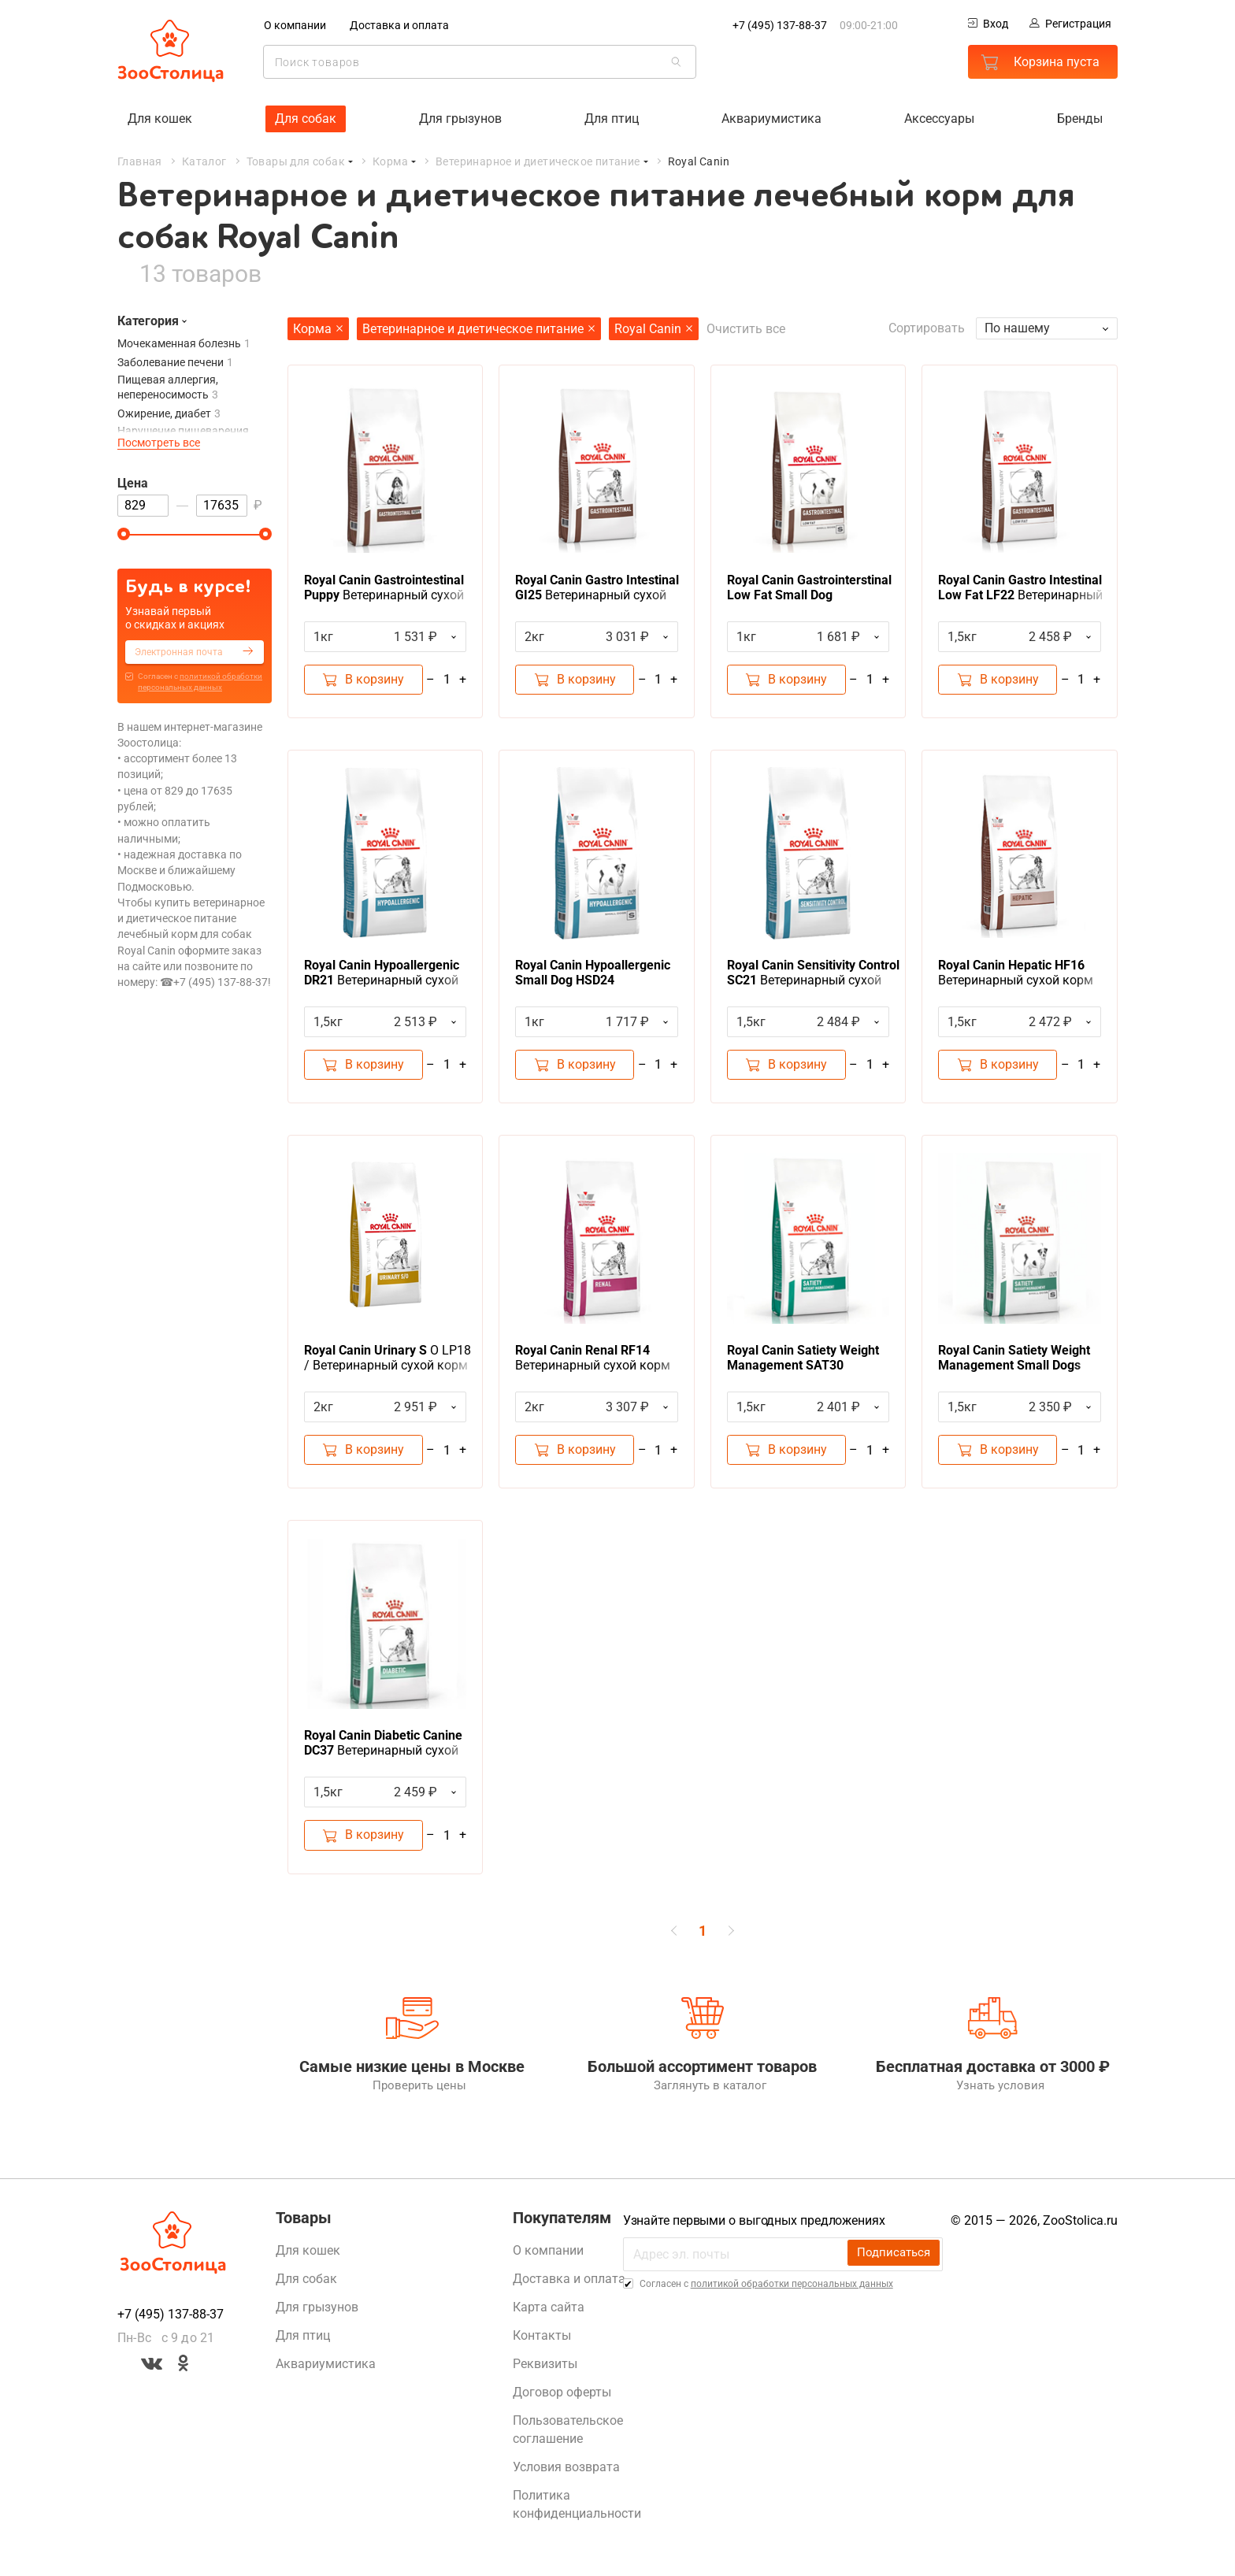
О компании (295, 25)
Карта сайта (548, 2314)
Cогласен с (200, 681)
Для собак (305, 117)
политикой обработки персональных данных (792, 2291)
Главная (139, 160)
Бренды (1080, 117)
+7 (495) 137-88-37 (779, 25)
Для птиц (611, 117)
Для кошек (160, 117)
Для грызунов (460, 117)
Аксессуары (939, 117)
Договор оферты (562, 2400)
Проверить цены (412, 2093)
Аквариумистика (771, 117)
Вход (988, 23)
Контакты (542, 2343)
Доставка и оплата (399, 25)
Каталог (204, 160)
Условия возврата (566, 2474)
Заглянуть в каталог (702, 2093)
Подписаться (892, 2261)
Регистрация (1070, 23)
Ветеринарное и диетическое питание (538, 160)
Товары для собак (296, 160)
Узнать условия (993, 2093)
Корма (390, 160)
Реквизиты (545, 2371)
